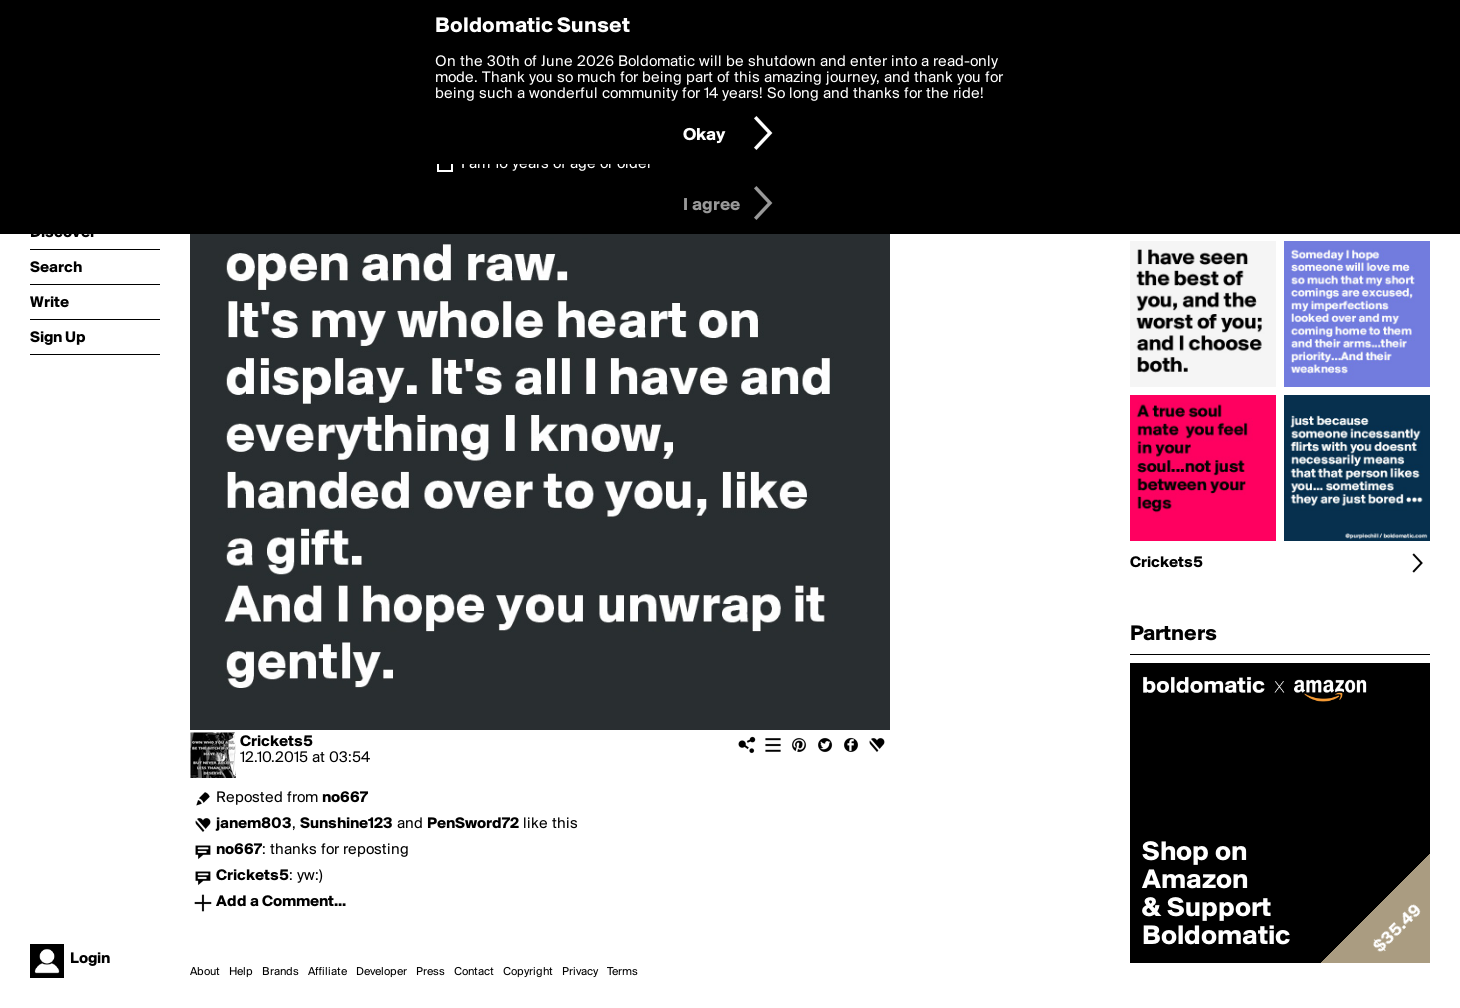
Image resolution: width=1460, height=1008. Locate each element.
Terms (622, 972)
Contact (474, 972)
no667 (345, 798)
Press (430, 972)
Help (241, 972)
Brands (280, 972)
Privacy (580, 972)
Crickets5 (276, 742)
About (205, 972)
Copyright (528, 972)
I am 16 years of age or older (556, 164)
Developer (381, 972)
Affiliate (327, 972)
